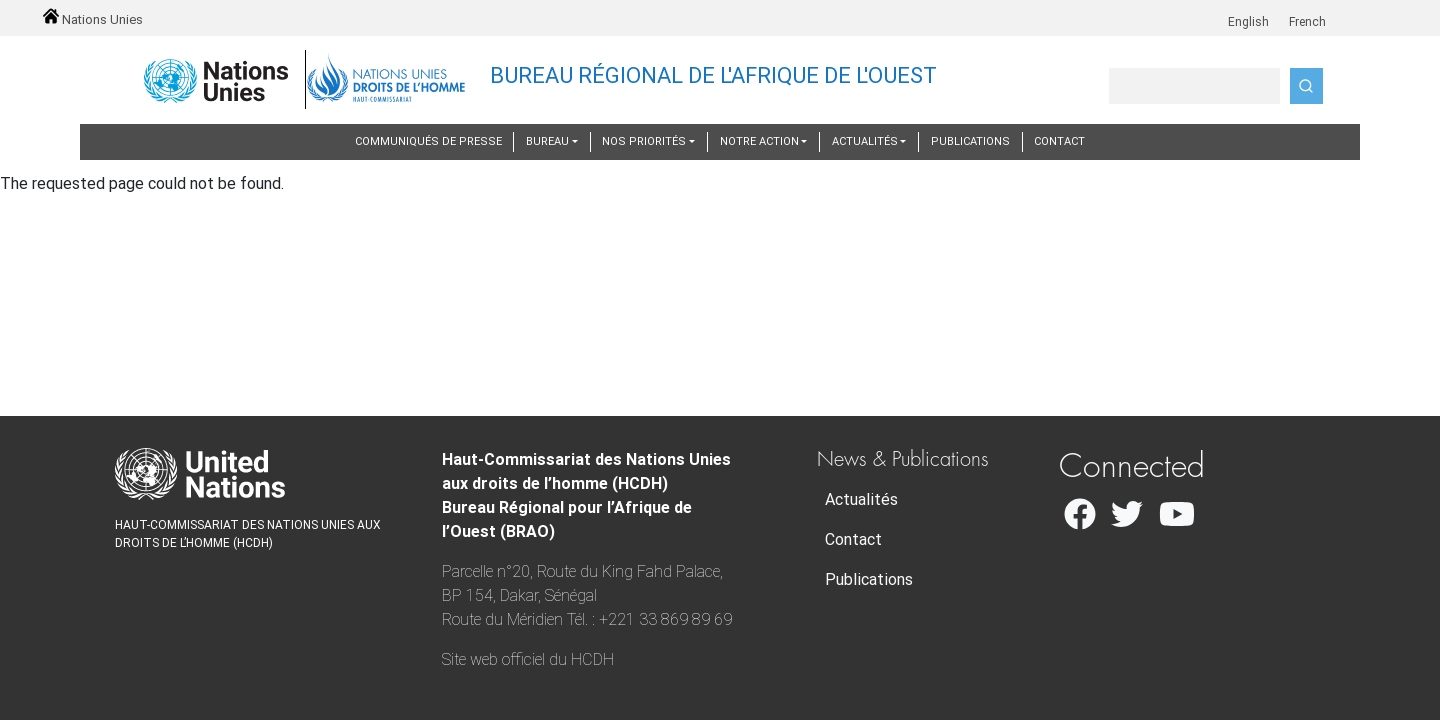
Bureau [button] (547, 141)
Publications (970, 141)
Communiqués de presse (428, 141)
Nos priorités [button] (644, 141)
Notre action (759, 141)
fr (1280, 11)
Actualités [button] (865, 141)
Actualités (861, 499)
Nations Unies (93, 19)
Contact (1059, 141)
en (1221, 11)
